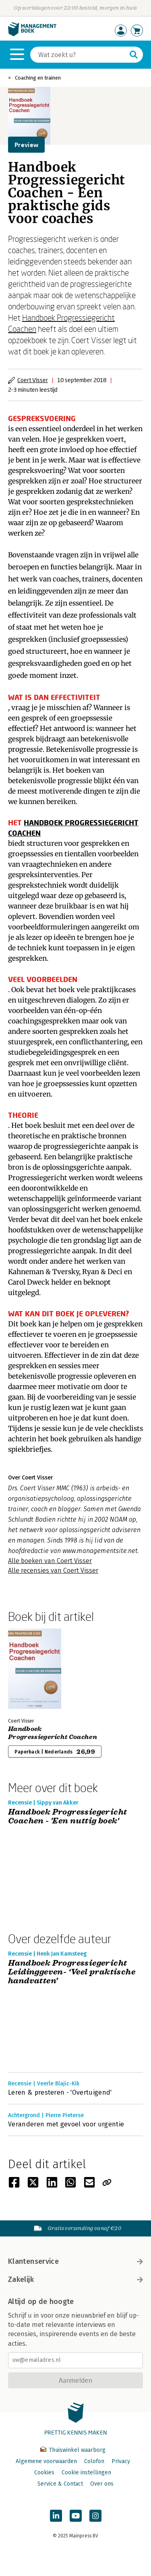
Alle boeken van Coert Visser (50, 1561)
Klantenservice (75, 2261)
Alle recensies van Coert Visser (53, 1570)
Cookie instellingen (86, 2472)
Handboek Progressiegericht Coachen (52, 1733)
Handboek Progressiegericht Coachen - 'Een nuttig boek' (67, 1817)
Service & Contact (60, 2483)
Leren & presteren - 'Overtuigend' (60, 2092)
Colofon (94, 2461)
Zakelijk (75, 2279)
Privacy (121, 2461)
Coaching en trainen (38, 78)
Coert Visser (32, 379)
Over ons (102, 2483)
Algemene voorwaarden (46, 2461)
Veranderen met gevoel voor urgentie (66, 2124)
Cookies (44, 2472)
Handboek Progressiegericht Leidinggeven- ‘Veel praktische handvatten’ (71, 1972)
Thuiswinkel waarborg (72, 2450)
